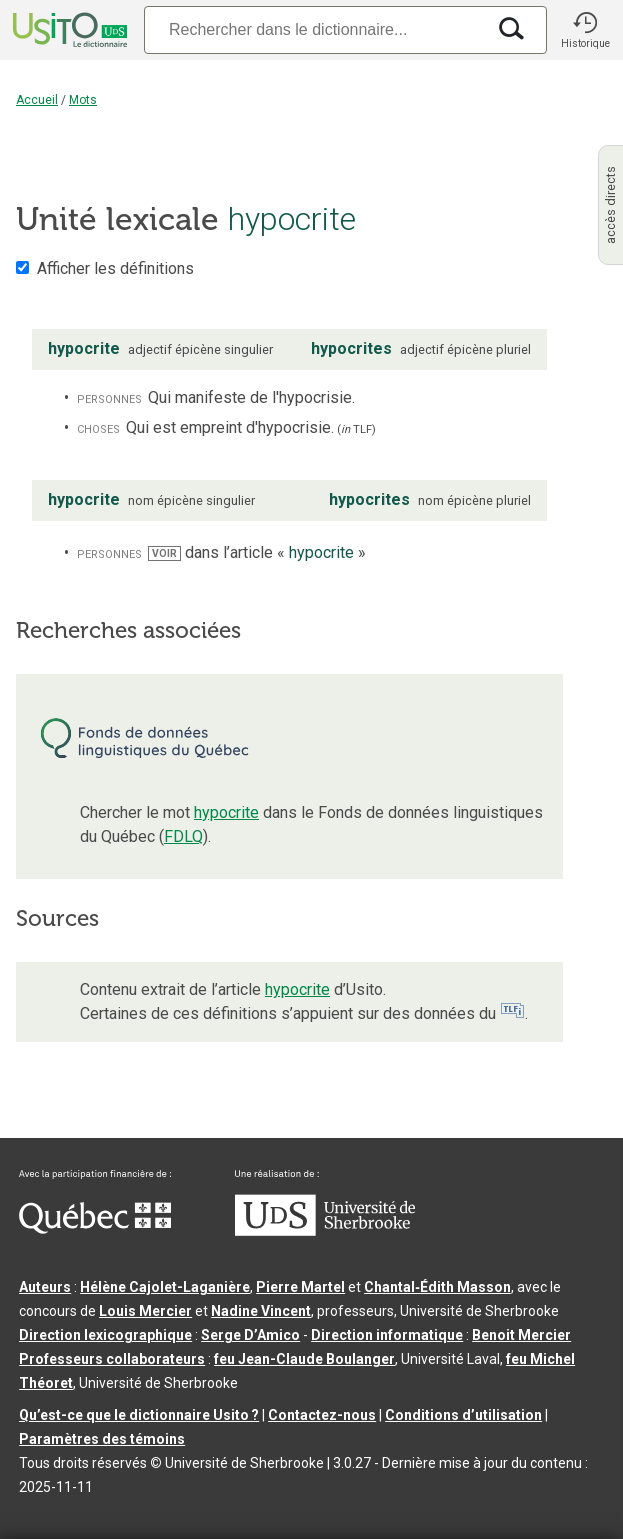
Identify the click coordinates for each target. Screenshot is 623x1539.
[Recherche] (314, 29)
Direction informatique (387, 1335)
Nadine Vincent (261, 1311)
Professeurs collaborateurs (112, 1359)
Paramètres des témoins (102, 1439)
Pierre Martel (300, 1287)
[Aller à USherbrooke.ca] (325, 1231)
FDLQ (183, 836)
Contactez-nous (322, 1415)
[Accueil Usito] (68, 30)
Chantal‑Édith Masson (437, 1287)
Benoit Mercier (521, 1335)
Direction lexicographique (105, 1335)
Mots (83, 100)
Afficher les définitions (115, 268)
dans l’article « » (257, 552)
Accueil (37, 100)
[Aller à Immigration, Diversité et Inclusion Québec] (95, 1229)
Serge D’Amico (250, 1335)
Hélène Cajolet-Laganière (165, 1287)
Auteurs (45, 1287)
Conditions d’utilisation (463, 1415)
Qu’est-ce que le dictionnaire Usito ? (139, 1415)
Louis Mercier (145, 1311)
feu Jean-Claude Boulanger (304, 1359)
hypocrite (226, 812)
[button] (585, 30)
